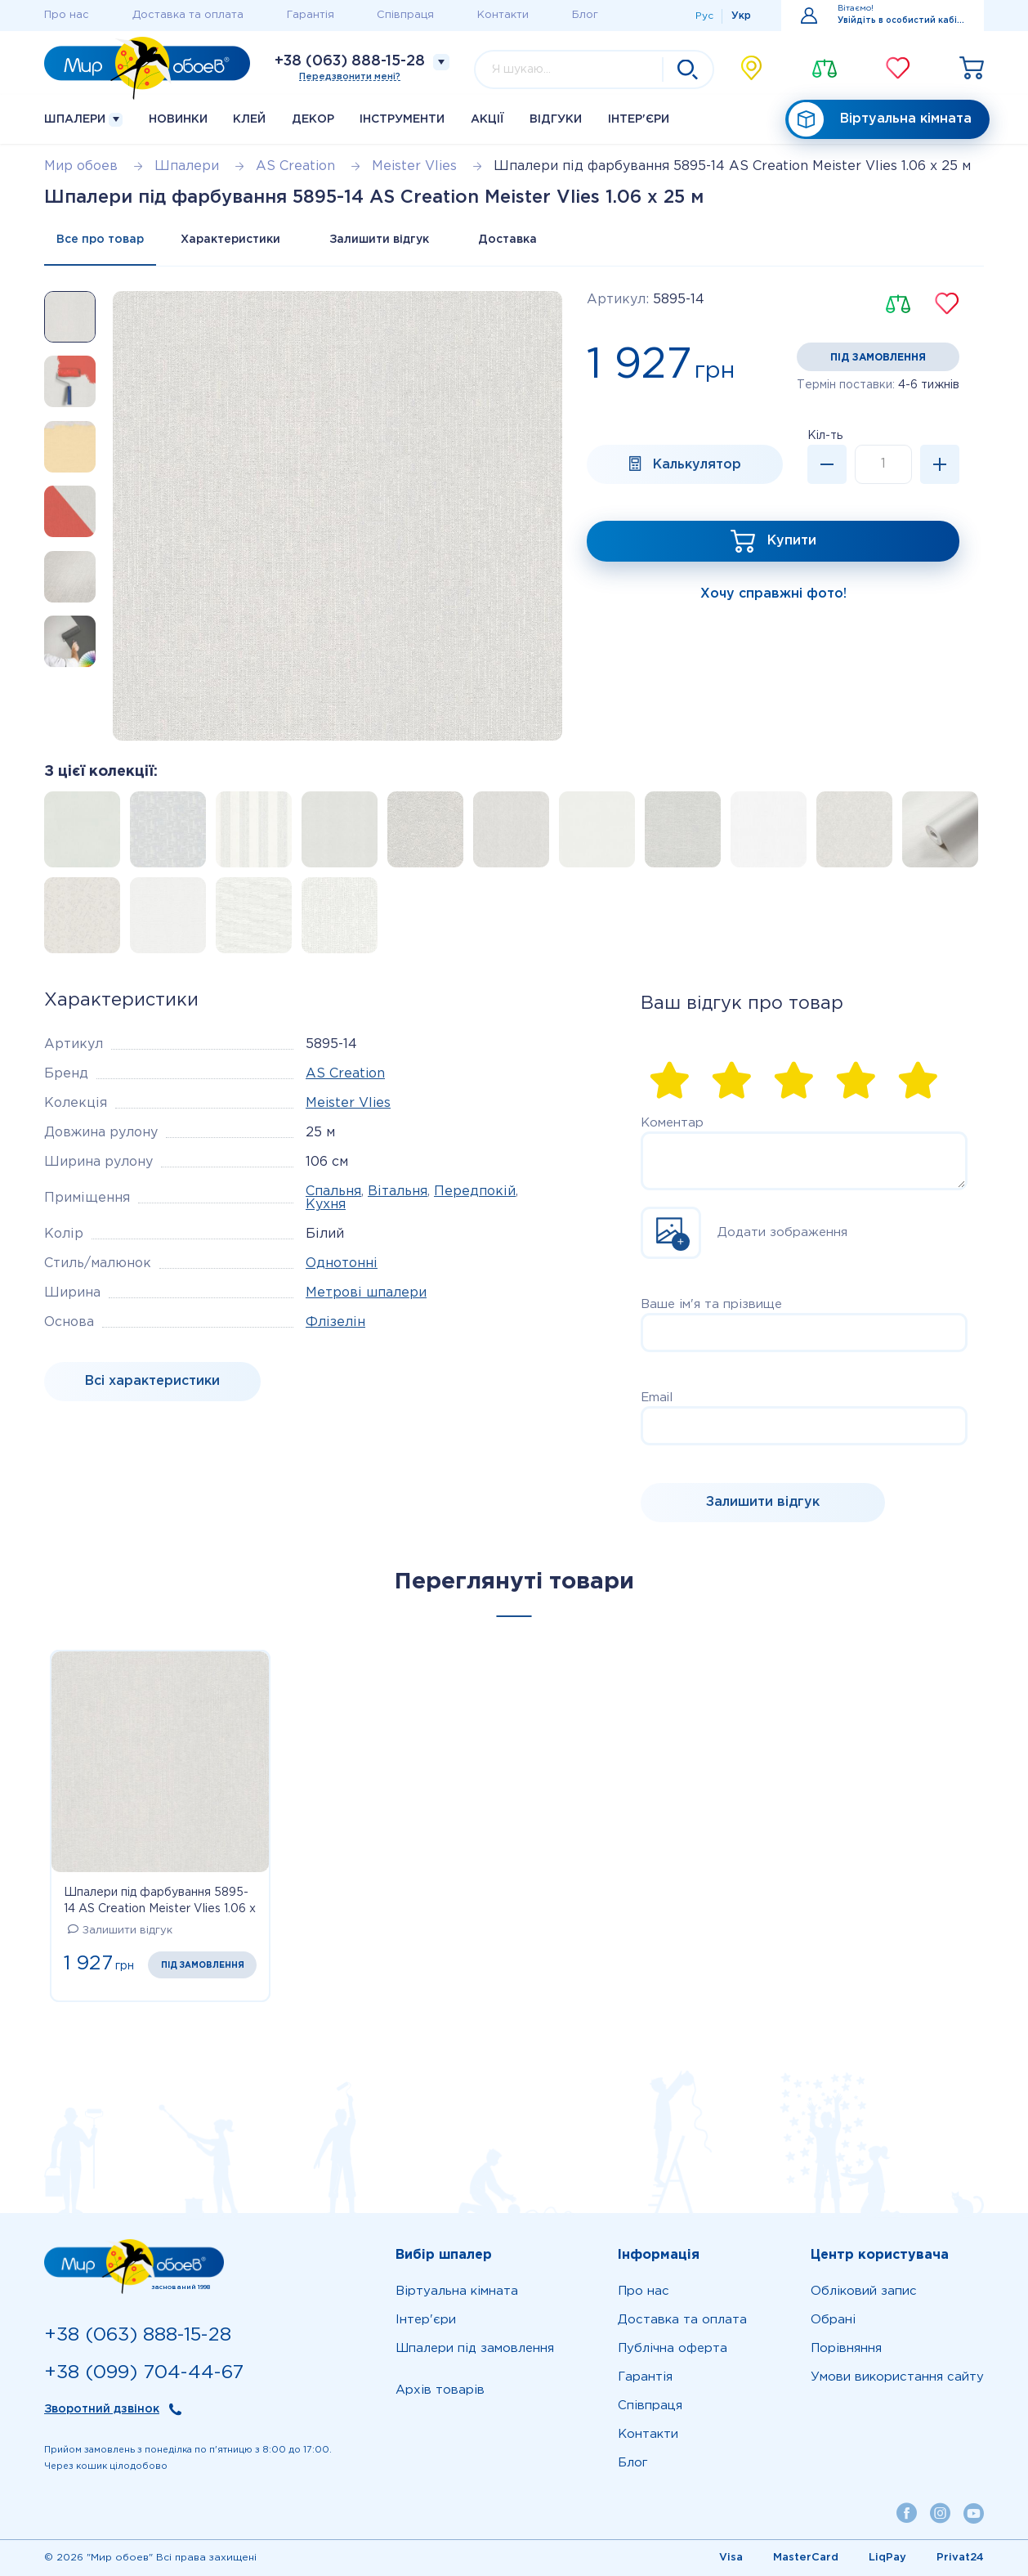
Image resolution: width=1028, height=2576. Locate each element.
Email (657, 1397)
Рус (704, 15)
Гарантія (310, 15)
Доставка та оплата (188, 15)
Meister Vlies (348, 1103)
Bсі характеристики (152, 1381)
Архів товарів (440, 2390)
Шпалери (83, 120)
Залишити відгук (379, 239)
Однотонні (342, 1263)
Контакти (503, 15)
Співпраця (405, 15)
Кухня (326, 1204)
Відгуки (556, 119)
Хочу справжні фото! (773, 594)
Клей (249, 119)
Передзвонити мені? (349, 77)
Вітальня (397, 1191)
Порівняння (846, 2348)
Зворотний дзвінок (101, 2409)
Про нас (66, 15)
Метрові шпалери (366, 1293)
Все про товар (100, 239)
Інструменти (402, 119)
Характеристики (230, 239)
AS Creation (345, 1074)
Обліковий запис (864, 2291)
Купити (791, 541)
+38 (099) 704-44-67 (144, 2372)
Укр (741, 15)
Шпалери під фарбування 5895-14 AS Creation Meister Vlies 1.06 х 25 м (160, 1902)
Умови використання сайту (897, 2377)
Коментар (672, 1123)
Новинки (178, 119)
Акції (487, 119)
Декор (313, 119)
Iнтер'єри (638, 119)
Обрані (833, 2319)
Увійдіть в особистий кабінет (901, 21)
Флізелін (335, 1322)
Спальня (333, 1191)
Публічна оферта (672, 2348)
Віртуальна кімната (880, 119)
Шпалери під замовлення (475, 2348)
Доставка (507, 239)
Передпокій (475, 1191)
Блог (585, 15)
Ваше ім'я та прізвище (711, 1304)
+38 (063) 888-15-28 (350, 61)
